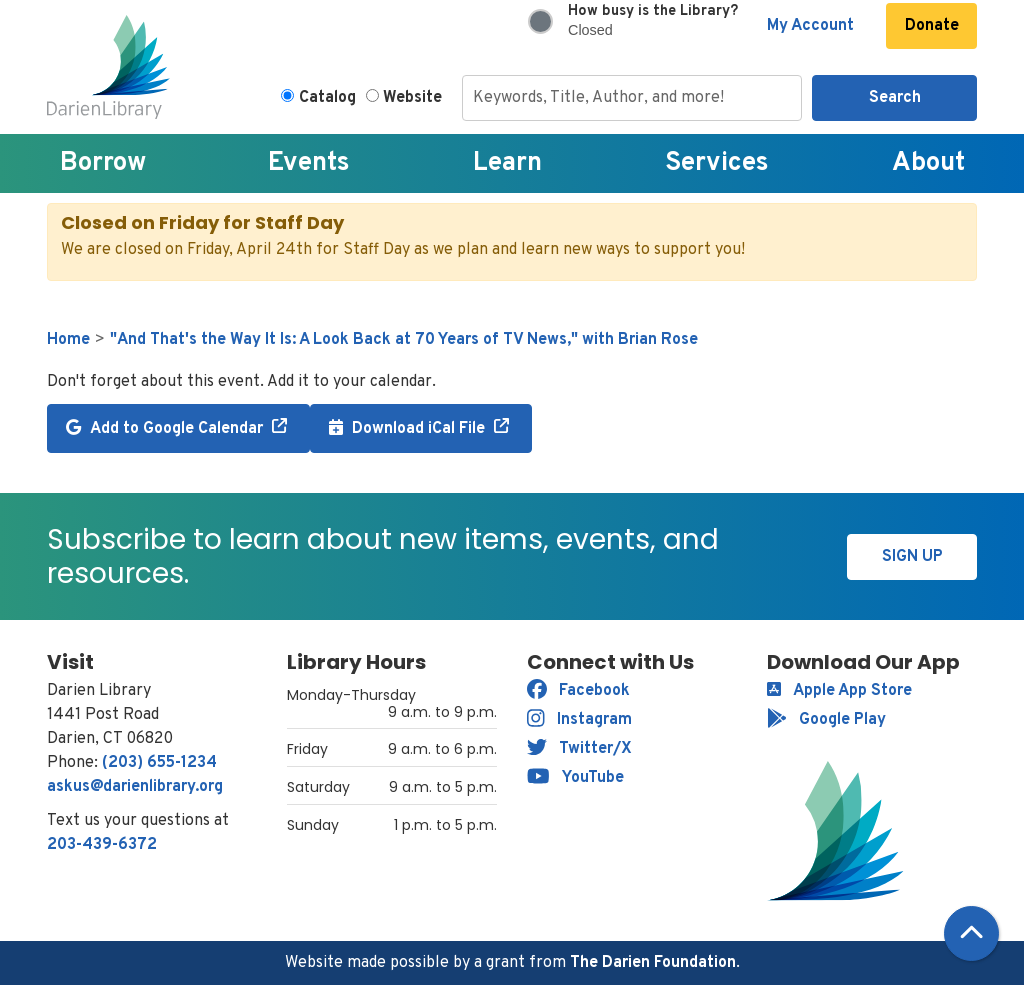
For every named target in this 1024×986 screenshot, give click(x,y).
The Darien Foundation (653, 963)
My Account (810, 26)
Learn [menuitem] (507, 163)
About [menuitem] (928, 163)
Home (68, 340)
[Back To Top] (971, 933)
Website (412, 98)
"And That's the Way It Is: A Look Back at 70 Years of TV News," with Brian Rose (404, 340)
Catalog (327, 98)
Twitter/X (579, 749)
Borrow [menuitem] (103, 163)
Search (895, 98)
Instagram (579, 720)
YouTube (575, 778)
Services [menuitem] (717, 163)
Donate (932, 26)
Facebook (578, 691)
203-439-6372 (102, 845)
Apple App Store (839, 691)
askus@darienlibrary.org (135, 787)
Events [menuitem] (309, 163)
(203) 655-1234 (159, 763)
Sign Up (912, 557)
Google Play (826, 720)
